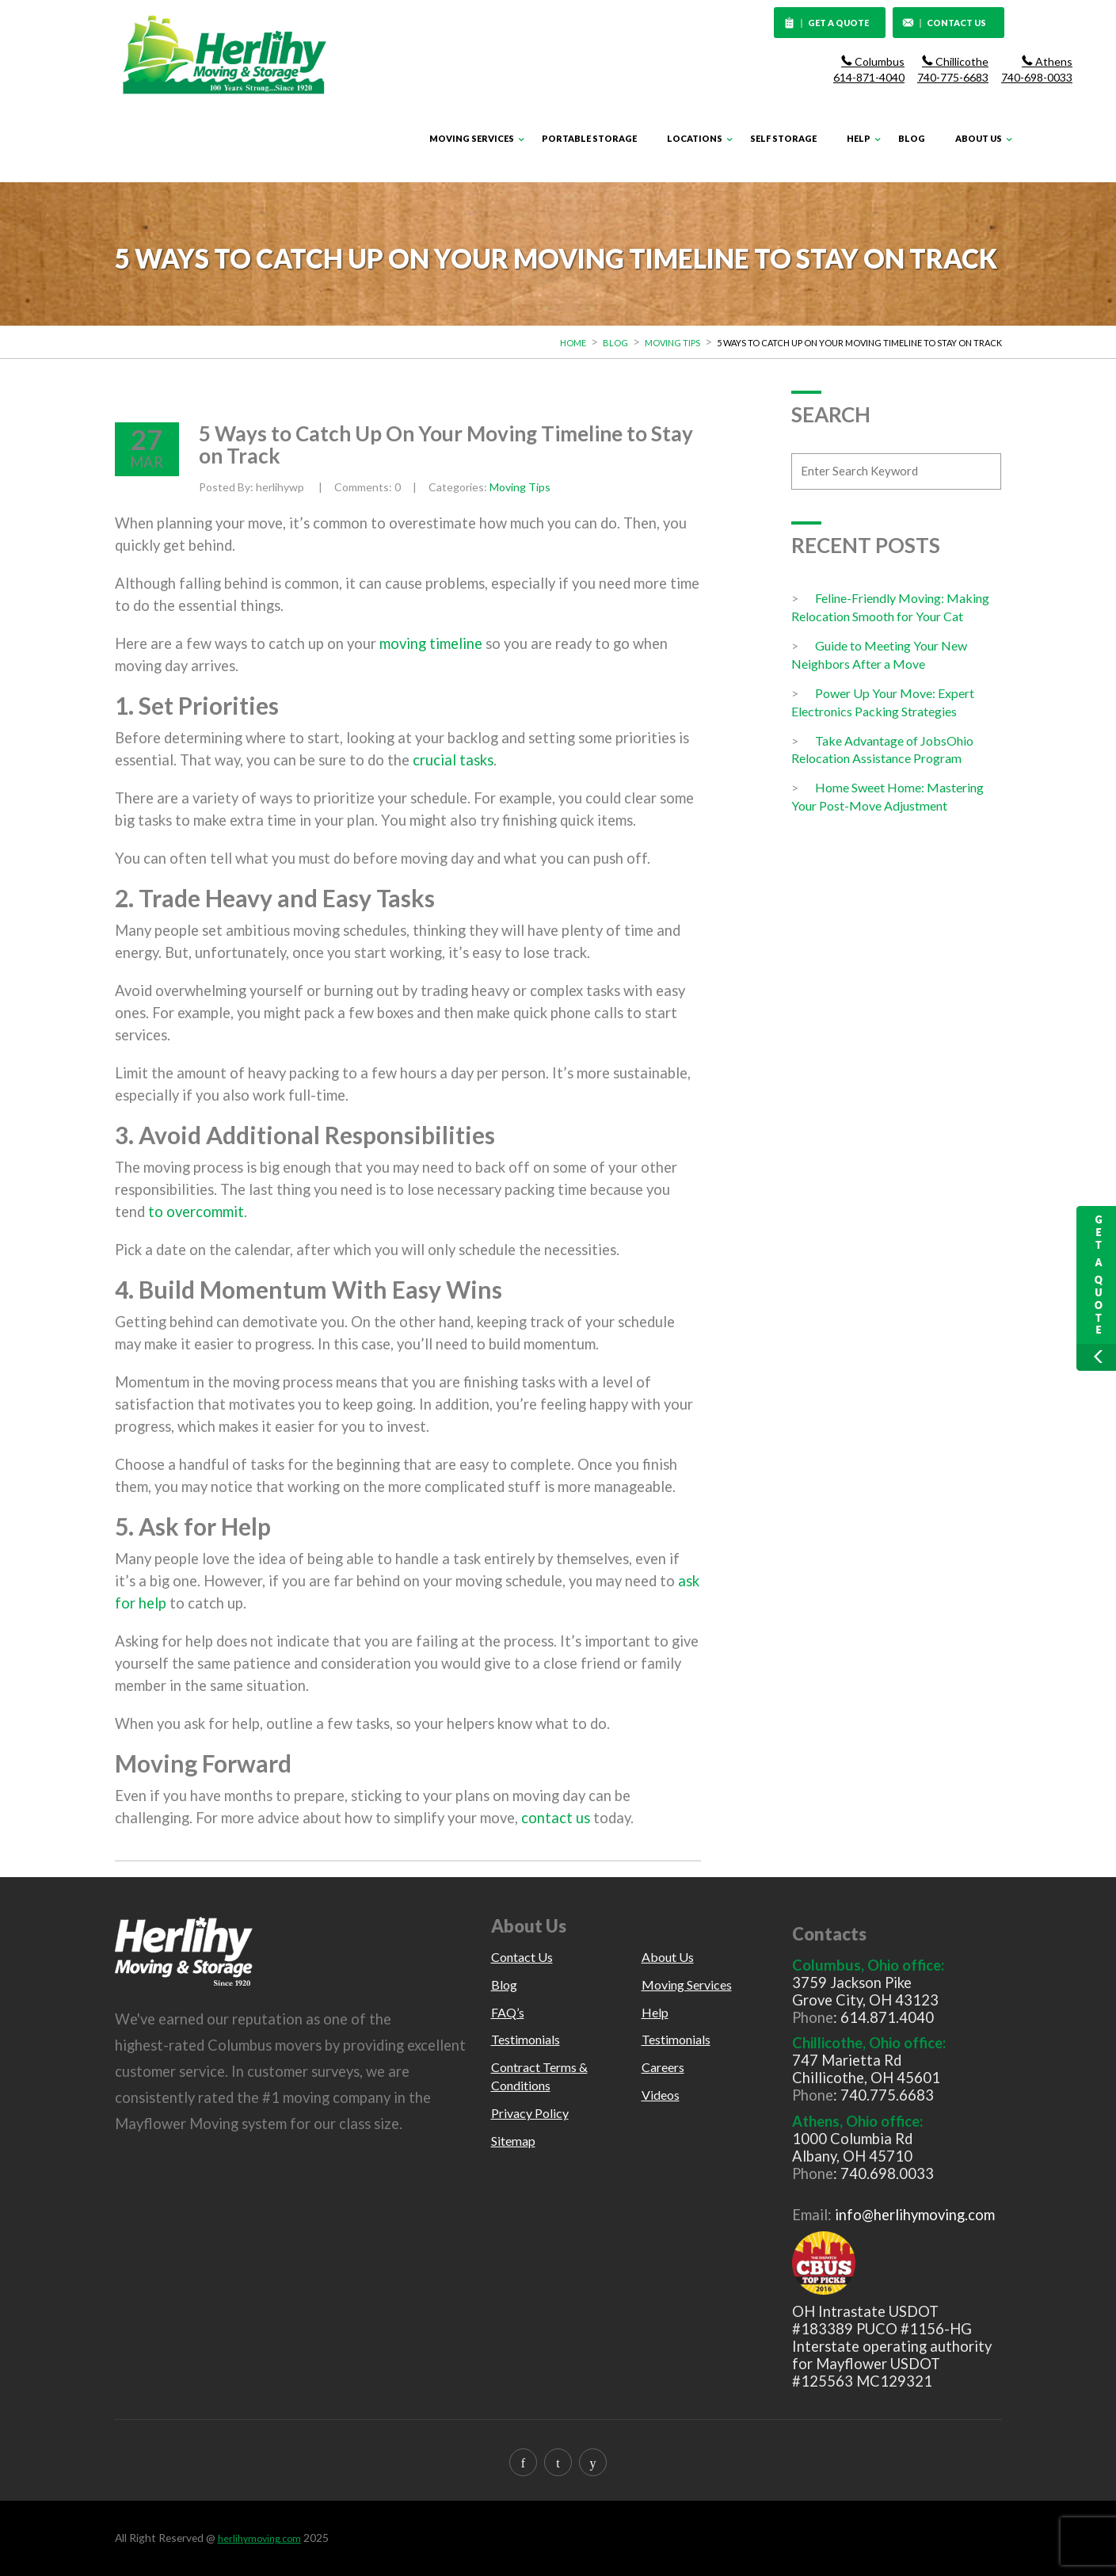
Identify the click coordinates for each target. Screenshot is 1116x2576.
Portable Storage (589, 138)
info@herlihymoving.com (915, 2214)
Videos (661, 2094)
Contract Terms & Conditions (539, 2076)
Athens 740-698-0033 (1036, 69)
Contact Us (522, 1956)
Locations (694, 138)
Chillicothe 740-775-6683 (952, 69)
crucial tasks (453, 760)
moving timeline (430, 643)
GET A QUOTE (826, 24)
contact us (555, 1817)
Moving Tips (672, 343)
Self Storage (783, 138)
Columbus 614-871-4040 (869, 69)
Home (573, 343)
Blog (911, 138)
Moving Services (471, 138)
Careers (663, 2066)
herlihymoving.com (259, 2538)
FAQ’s (507, 2012)
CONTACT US (944, 24)
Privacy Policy (530, 2112)
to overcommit (194, 1211)
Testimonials (525, 2039)
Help (858, 138)
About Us (978, 138)
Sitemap (513, 2140)
